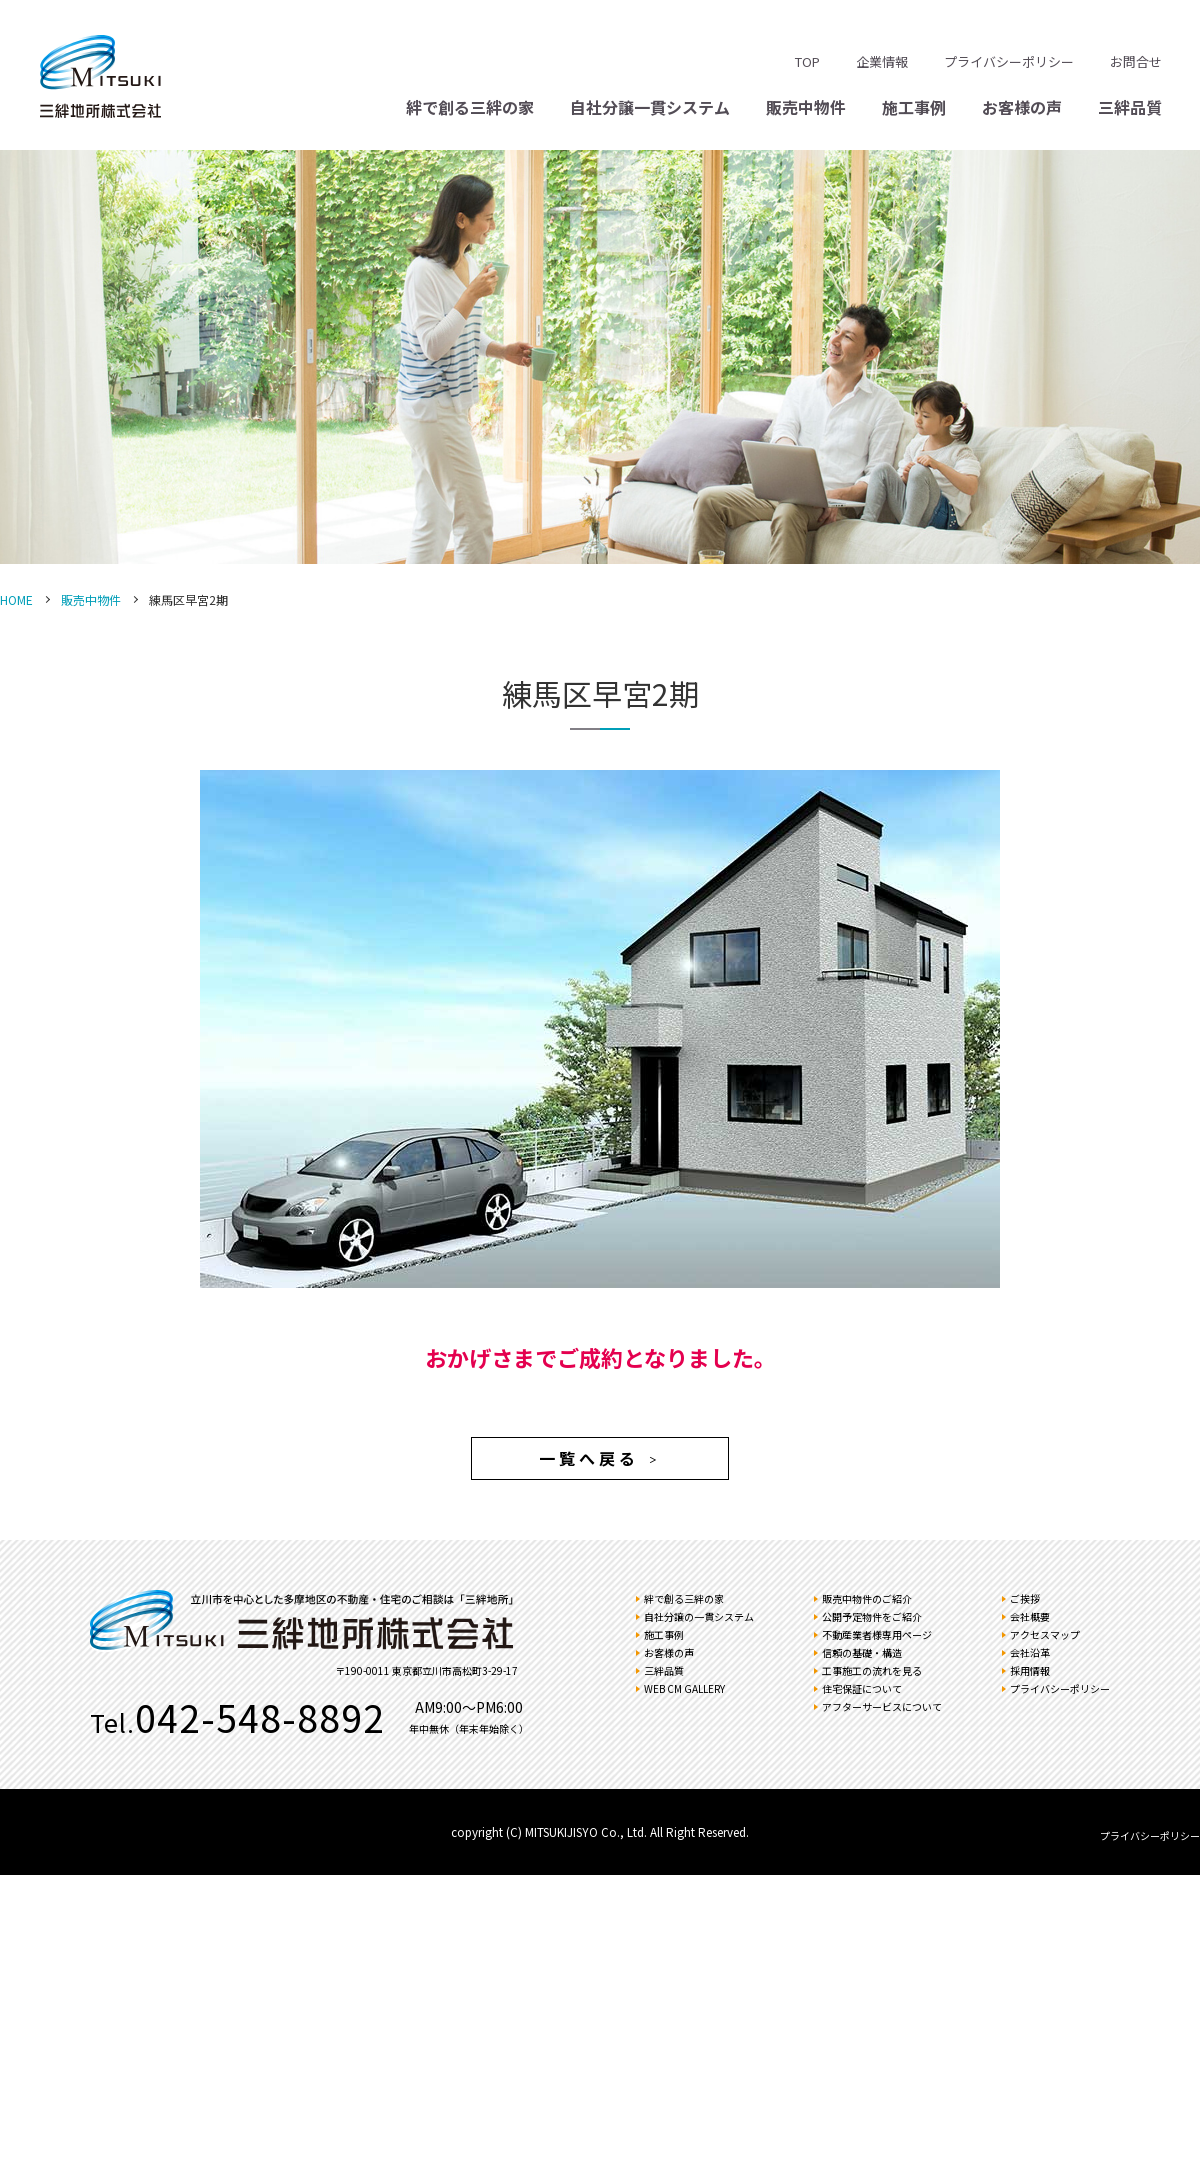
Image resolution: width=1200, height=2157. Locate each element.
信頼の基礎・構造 (862, 1652)
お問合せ (1136, 61)
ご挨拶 (1025, 1598)
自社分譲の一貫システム (699, 1616)
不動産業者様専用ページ (877, 1634)
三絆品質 (1130, 107)
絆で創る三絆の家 (470, 107)
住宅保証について (862, 1688)
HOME (16, 599)
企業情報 (882, 61)
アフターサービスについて (882, 1706)
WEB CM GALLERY (684, 1688)
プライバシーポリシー (1009, 61)
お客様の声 (1022, 107)
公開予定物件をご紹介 (872, 1616)
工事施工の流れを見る (872, 1670)
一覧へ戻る (600, 1458)
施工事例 (914, 107)
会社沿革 (1030, 1652)
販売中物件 (806, 107)
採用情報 (1030, 1670)
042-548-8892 (260, 1717)
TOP (807, 61)
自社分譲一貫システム (650, 107)
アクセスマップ (1045, 1634)
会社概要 (1030, 1616)
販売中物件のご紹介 (867, 1598)
